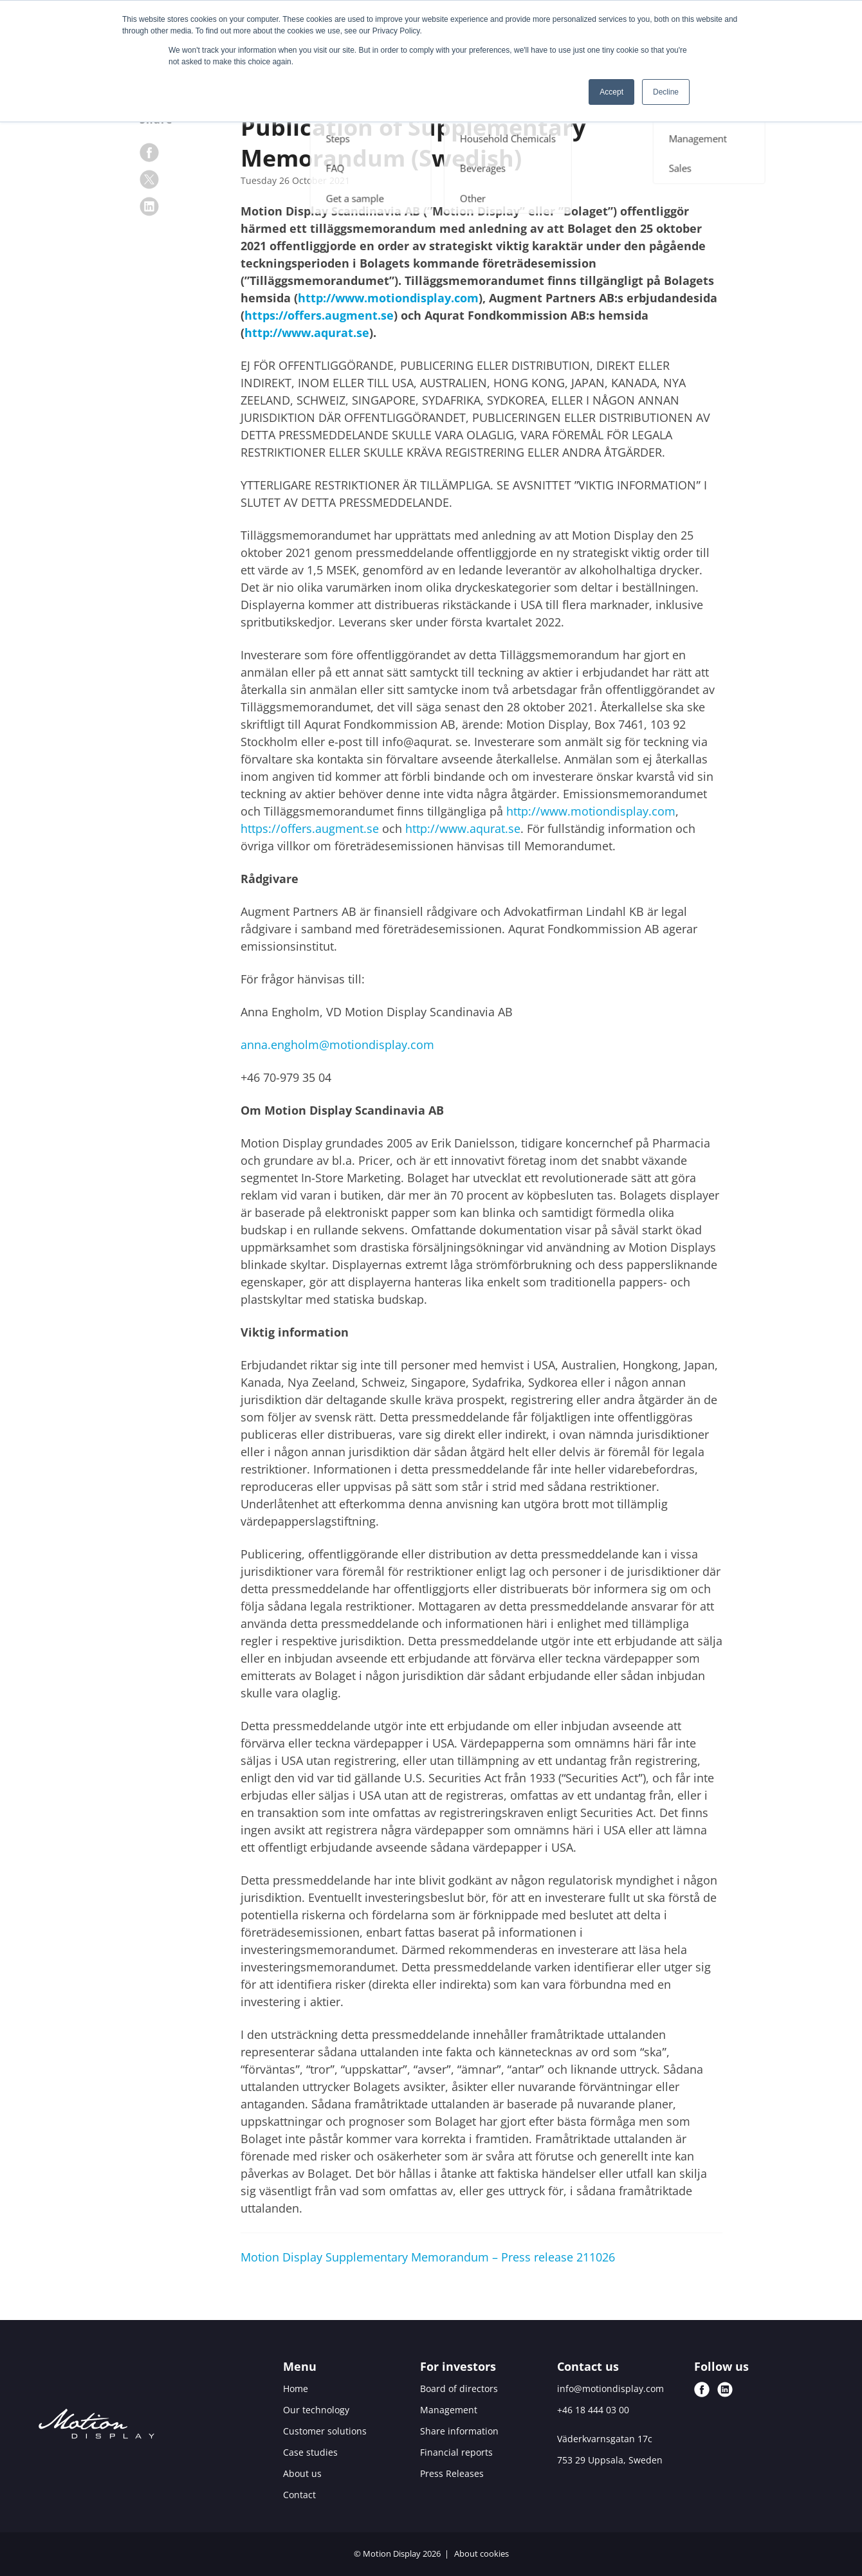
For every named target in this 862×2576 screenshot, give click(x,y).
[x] (149, 179)
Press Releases (452, 2473)
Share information (459, 2431)
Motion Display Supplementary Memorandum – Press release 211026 (428, 2257)
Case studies (310, 2452)
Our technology (316, 2410)
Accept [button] (611, 91)
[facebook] (149, 152)
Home (295, 2388)
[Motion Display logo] (96, 2426)
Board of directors (459, 2388)
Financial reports (456, 2452)
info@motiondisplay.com (610, 2388)
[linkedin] (149, 206)
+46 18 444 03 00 (593, 2410)
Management (448, 2410)
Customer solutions (325, 2431)
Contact (299, 2495)
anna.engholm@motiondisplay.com (337, 1044)
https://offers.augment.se (319, 315)
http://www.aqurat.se (306, 332)
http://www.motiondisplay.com (388, 298)
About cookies (481, 2553)
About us (302, 2473)
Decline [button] (666, 91)
